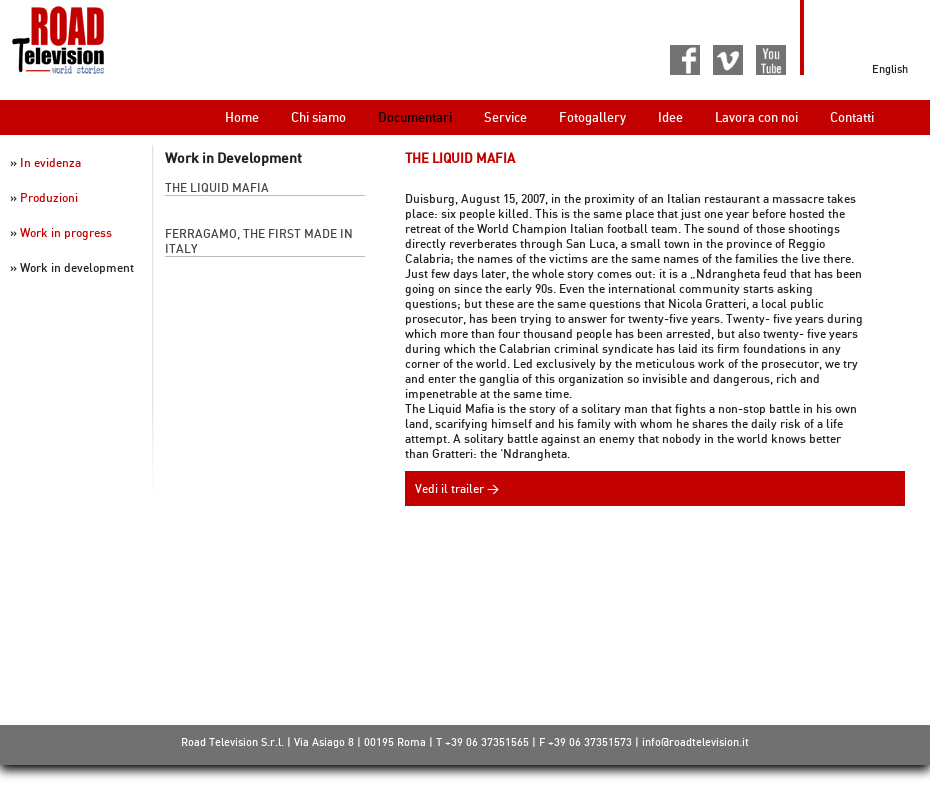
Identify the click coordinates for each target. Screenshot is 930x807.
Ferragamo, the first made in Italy (259, 241)
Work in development (77, 267)
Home (242, 117)
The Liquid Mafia (217, 187)
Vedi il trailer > (457, 488)
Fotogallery (592, 117)
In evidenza (50, 162)
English (890, 69)
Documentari (415, 117)
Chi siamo (318, 117)
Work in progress (66, 232)
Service (505, 117)
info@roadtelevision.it (695, 742)
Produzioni (49, 197)
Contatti (852, 117)
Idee (670, 117)
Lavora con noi (756, 117)
